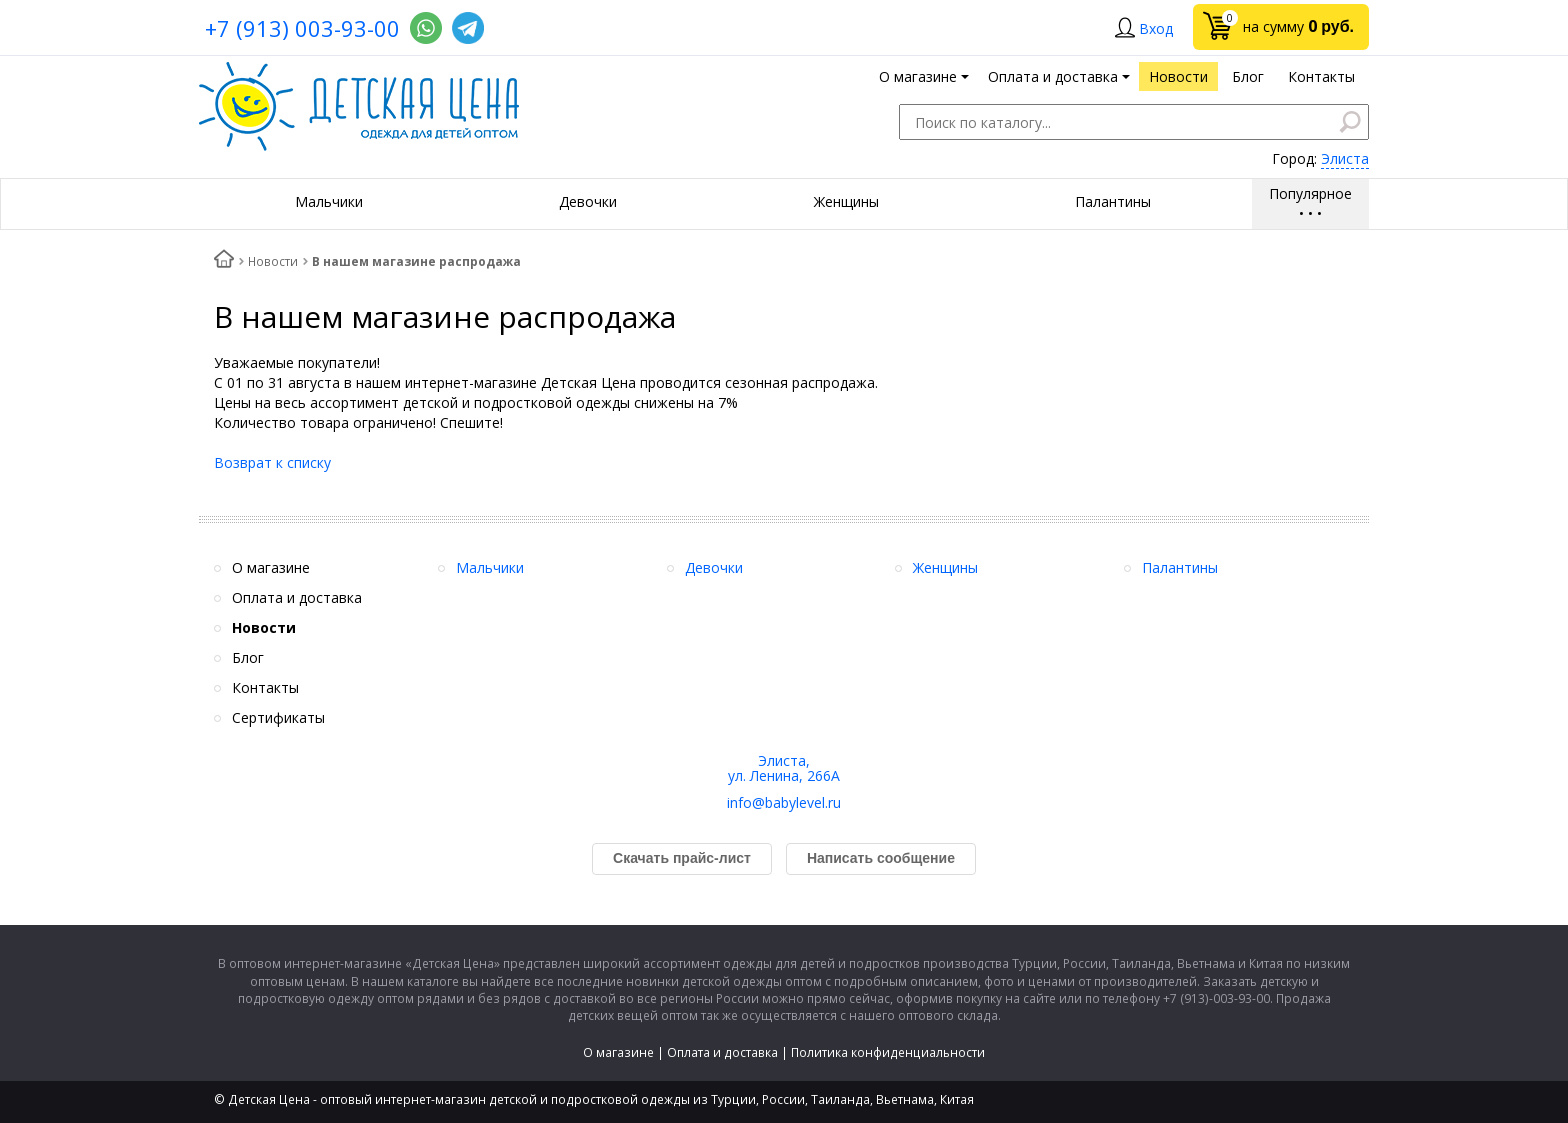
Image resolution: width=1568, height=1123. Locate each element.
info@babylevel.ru (784, 802)
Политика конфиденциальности (888, 1052)
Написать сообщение (881, 858)
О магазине (618, 1052)
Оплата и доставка (722, 1052)
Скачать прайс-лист (682, 858)
